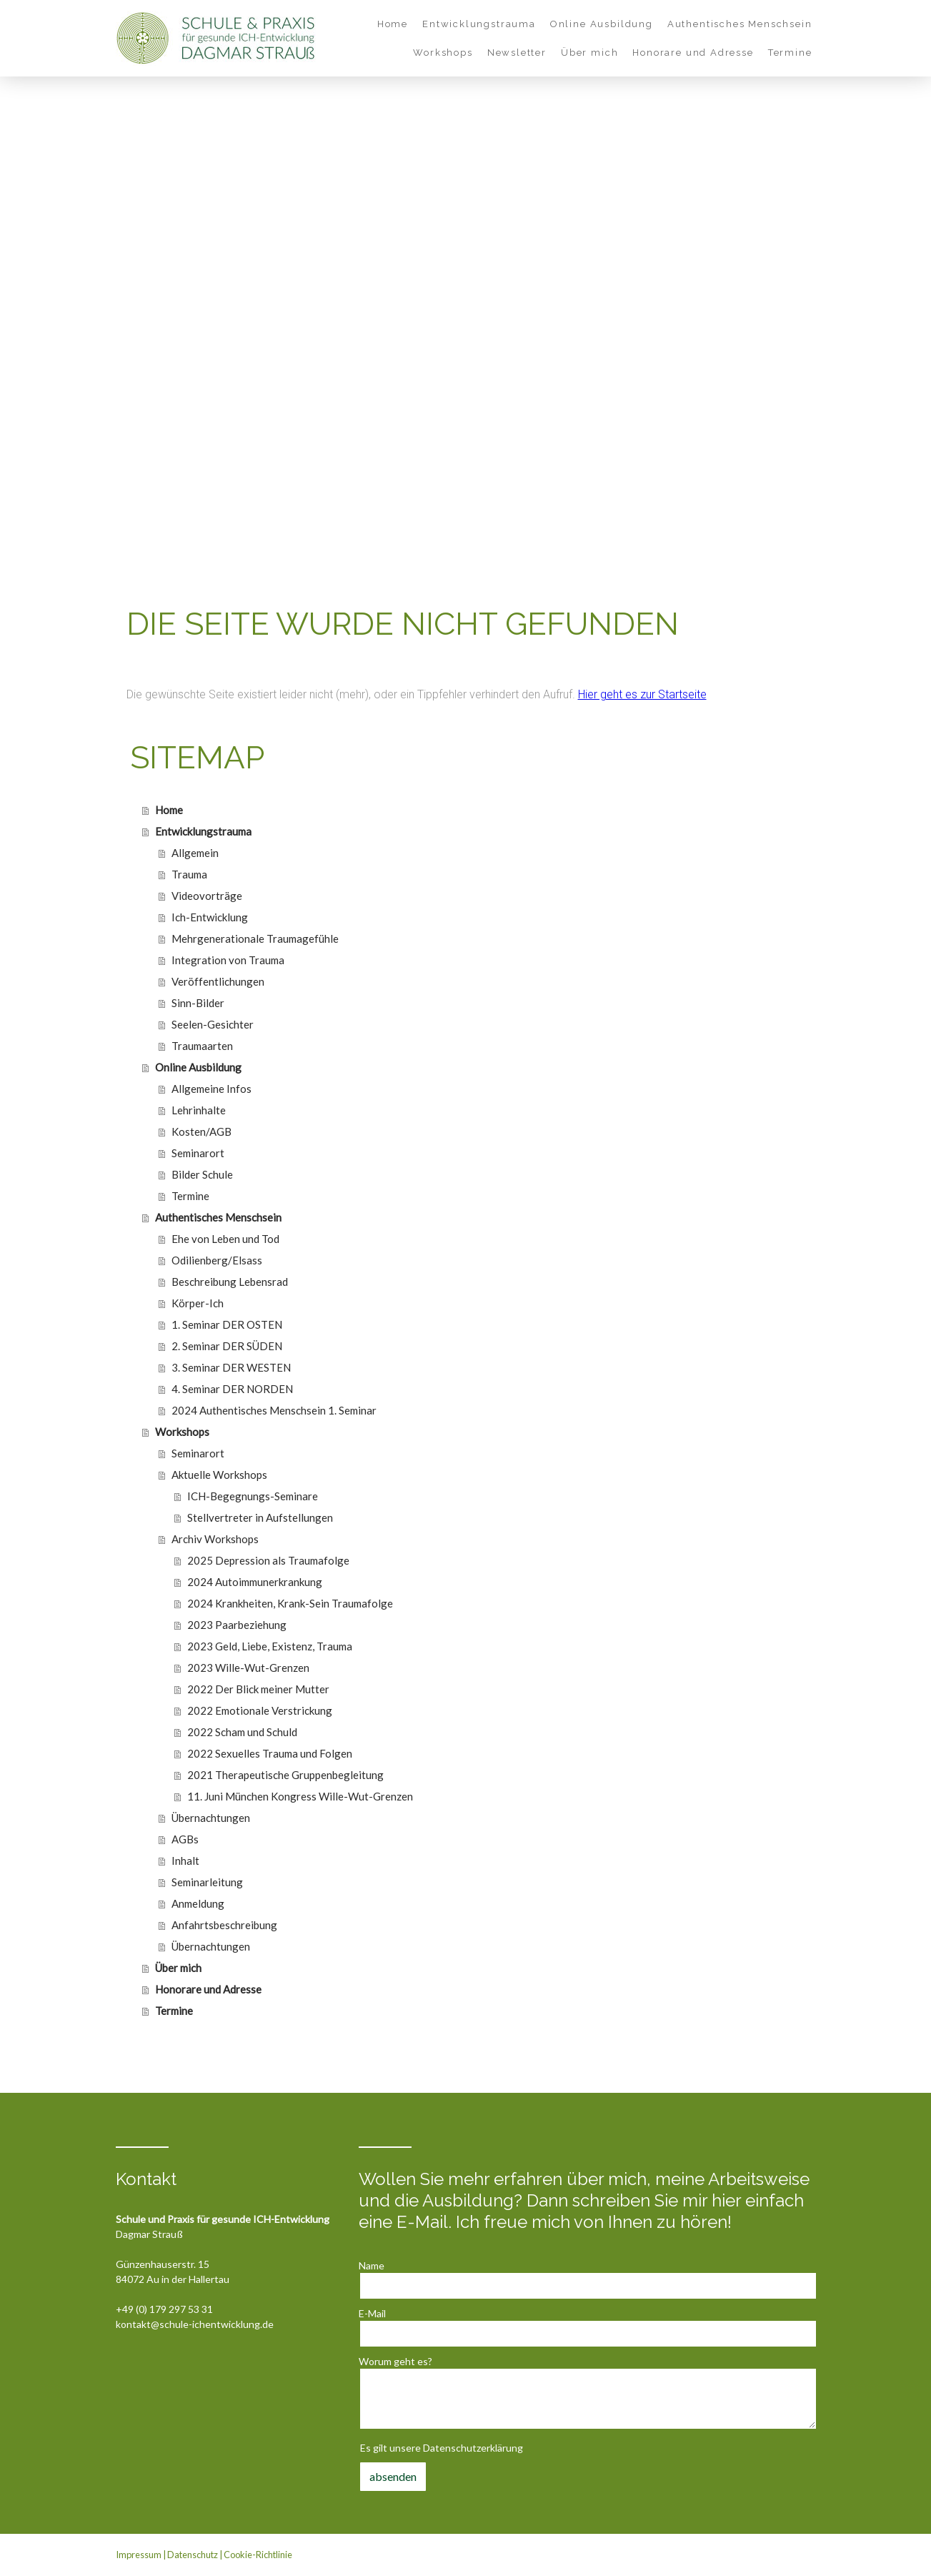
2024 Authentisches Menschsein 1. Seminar (274, 1410)
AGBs (185, 1839)
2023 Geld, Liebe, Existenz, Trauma (269, 1646)
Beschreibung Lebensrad (229, 1281)
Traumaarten (202, 1045)
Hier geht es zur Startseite (642, 694)
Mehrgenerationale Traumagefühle (255, 938)
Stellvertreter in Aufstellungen (260, 1517)
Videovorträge (206, 895)
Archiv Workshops (215, 1538)
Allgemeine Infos (211, 1088)
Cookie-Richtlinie (258, 2554)
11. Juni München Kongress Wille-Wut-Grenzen (300, 1796)
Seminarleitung (207, 1882)
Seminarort (197, 1152)
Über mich (589, 52)
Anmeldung (197, 1903)
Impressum (138, 2554)
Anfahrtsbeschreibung (224, 1924)
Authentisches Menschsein (739, 24)
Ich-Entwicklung (209, 917)
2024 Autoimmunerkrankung (254, 1581)
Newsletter (517, 52)
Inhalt (185, 1860)
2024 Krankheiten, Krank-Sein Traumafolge (290, 1603)
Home (392, 24)
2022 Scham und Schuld (242, 1731)
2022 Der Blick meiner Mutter (258, 1689)
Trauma (189, 874)
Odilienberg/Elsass (216, 1260)
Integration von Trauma (227, 959)
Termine (790, 52)
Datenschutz (192, 2554)
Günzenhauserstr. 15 (162, 2264)
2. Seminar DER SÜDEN (226, 1345)
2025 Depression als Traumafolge (268, 1560)
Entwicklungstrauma (479, 24)
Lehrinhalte (198, 1110)
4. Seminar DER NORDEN (232, 1388)
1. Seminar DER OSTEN (226, 1324)
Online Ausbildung (601, 24)
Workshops (442, 52)
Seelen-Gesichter (212, 1024)
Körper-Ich (197, 1303)
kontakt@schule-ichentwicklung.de (195, 2324)
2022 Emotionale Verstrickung (259, 1710)
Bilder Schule (202, 1174)
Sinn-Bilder (197, 1002)
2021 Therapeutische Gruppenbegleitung (285, 1774)
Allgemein (195, 852)
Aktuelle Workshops (219, 1474)
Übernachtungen (210, 1817)
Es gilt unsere (441, 2448)
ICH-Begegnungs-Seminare (252, 1496)
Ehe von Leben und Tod (225, 1238)
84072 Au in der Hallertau (172, 2279)
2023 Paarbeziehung (237, 1624)
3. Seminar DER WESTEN (231, 1367)
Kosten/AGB (201, 1131)
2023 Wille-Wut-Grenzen (248, 1667)
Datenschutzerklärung (473, 2448)
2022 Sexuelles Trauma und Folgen (269, 1753)
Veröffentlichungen (217, 981)
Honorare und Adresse (692, 52)
